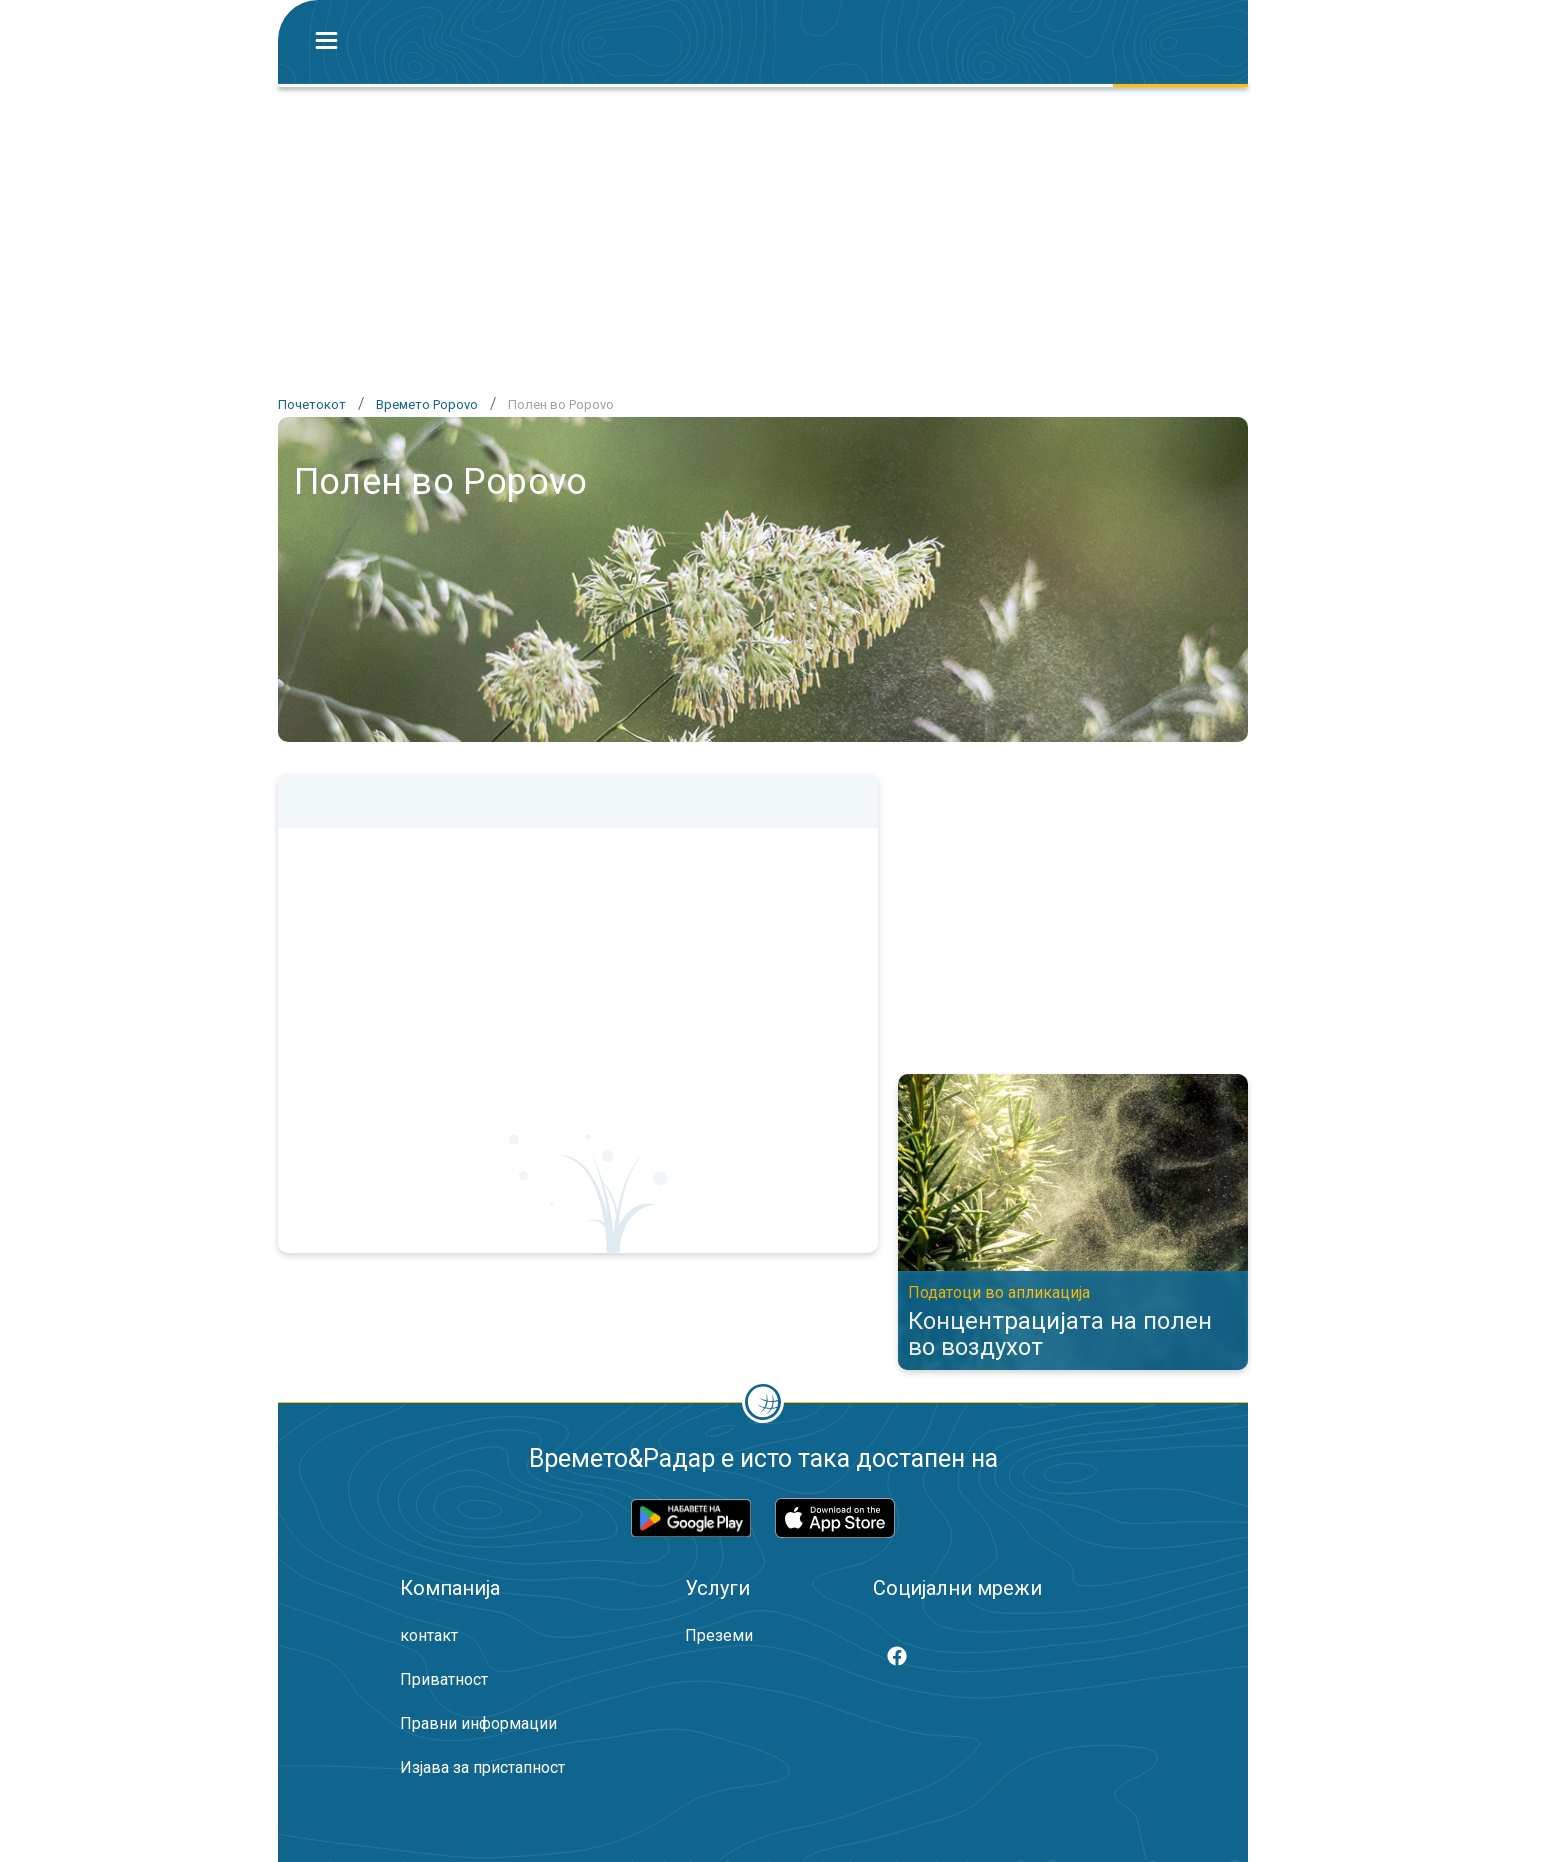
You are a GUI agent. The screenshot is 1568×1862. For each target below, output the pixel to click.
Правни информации (478, 1723)
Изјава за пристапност (482, 1767)
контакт (429, 1635)
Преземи (719, 1635)
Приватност (444, 1679)
